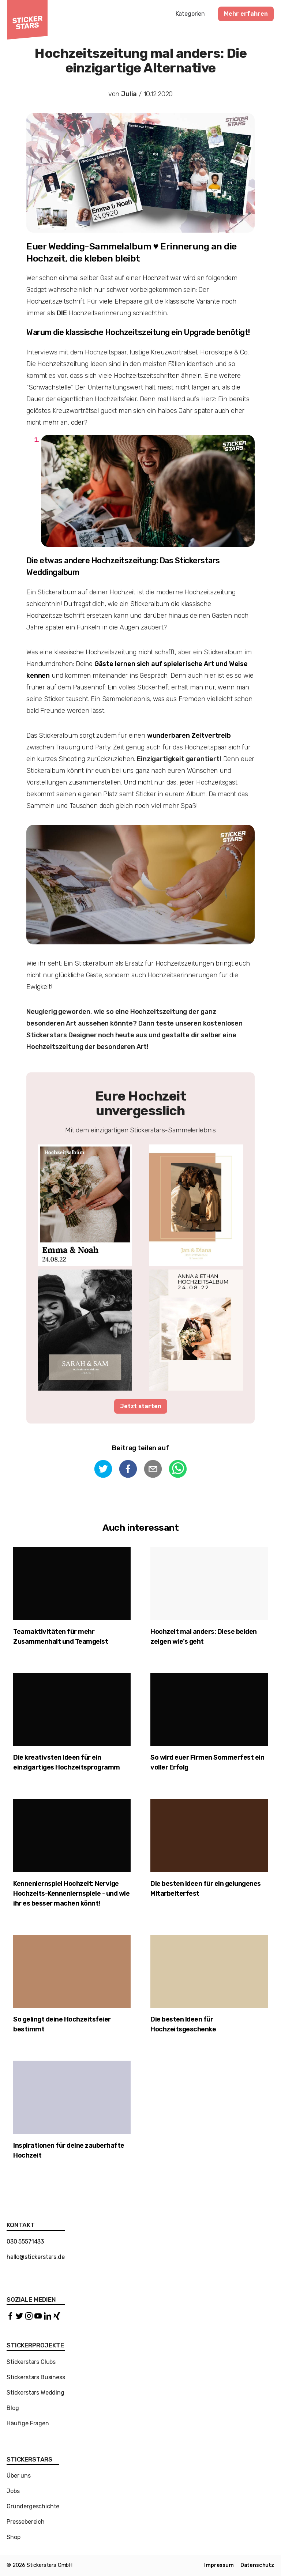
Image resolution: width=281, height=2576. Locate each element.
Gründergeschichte (33, 2506)
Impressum (219, 2565)
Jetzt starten (140, 1406)
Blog (13, 2407)
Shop (13, 2537)
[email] (153, 1470)
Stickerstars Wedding (35, 2392)
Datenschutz (257, 2565)
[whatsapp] (178, 1470)
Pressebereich (26, 2521)
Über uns (19, 2475)
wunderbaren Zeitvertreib (189, 736)
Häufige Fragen (28, 2423)
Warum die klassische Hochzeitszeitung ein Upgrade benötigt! (138, 332)
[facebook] (128, 1470)
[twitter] (103, 1470)
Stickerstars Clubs (31, 2361)
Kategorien (190, 13)
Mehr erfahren (246, 13)
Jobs (13, 2490)
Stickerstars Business (36, 2377)
